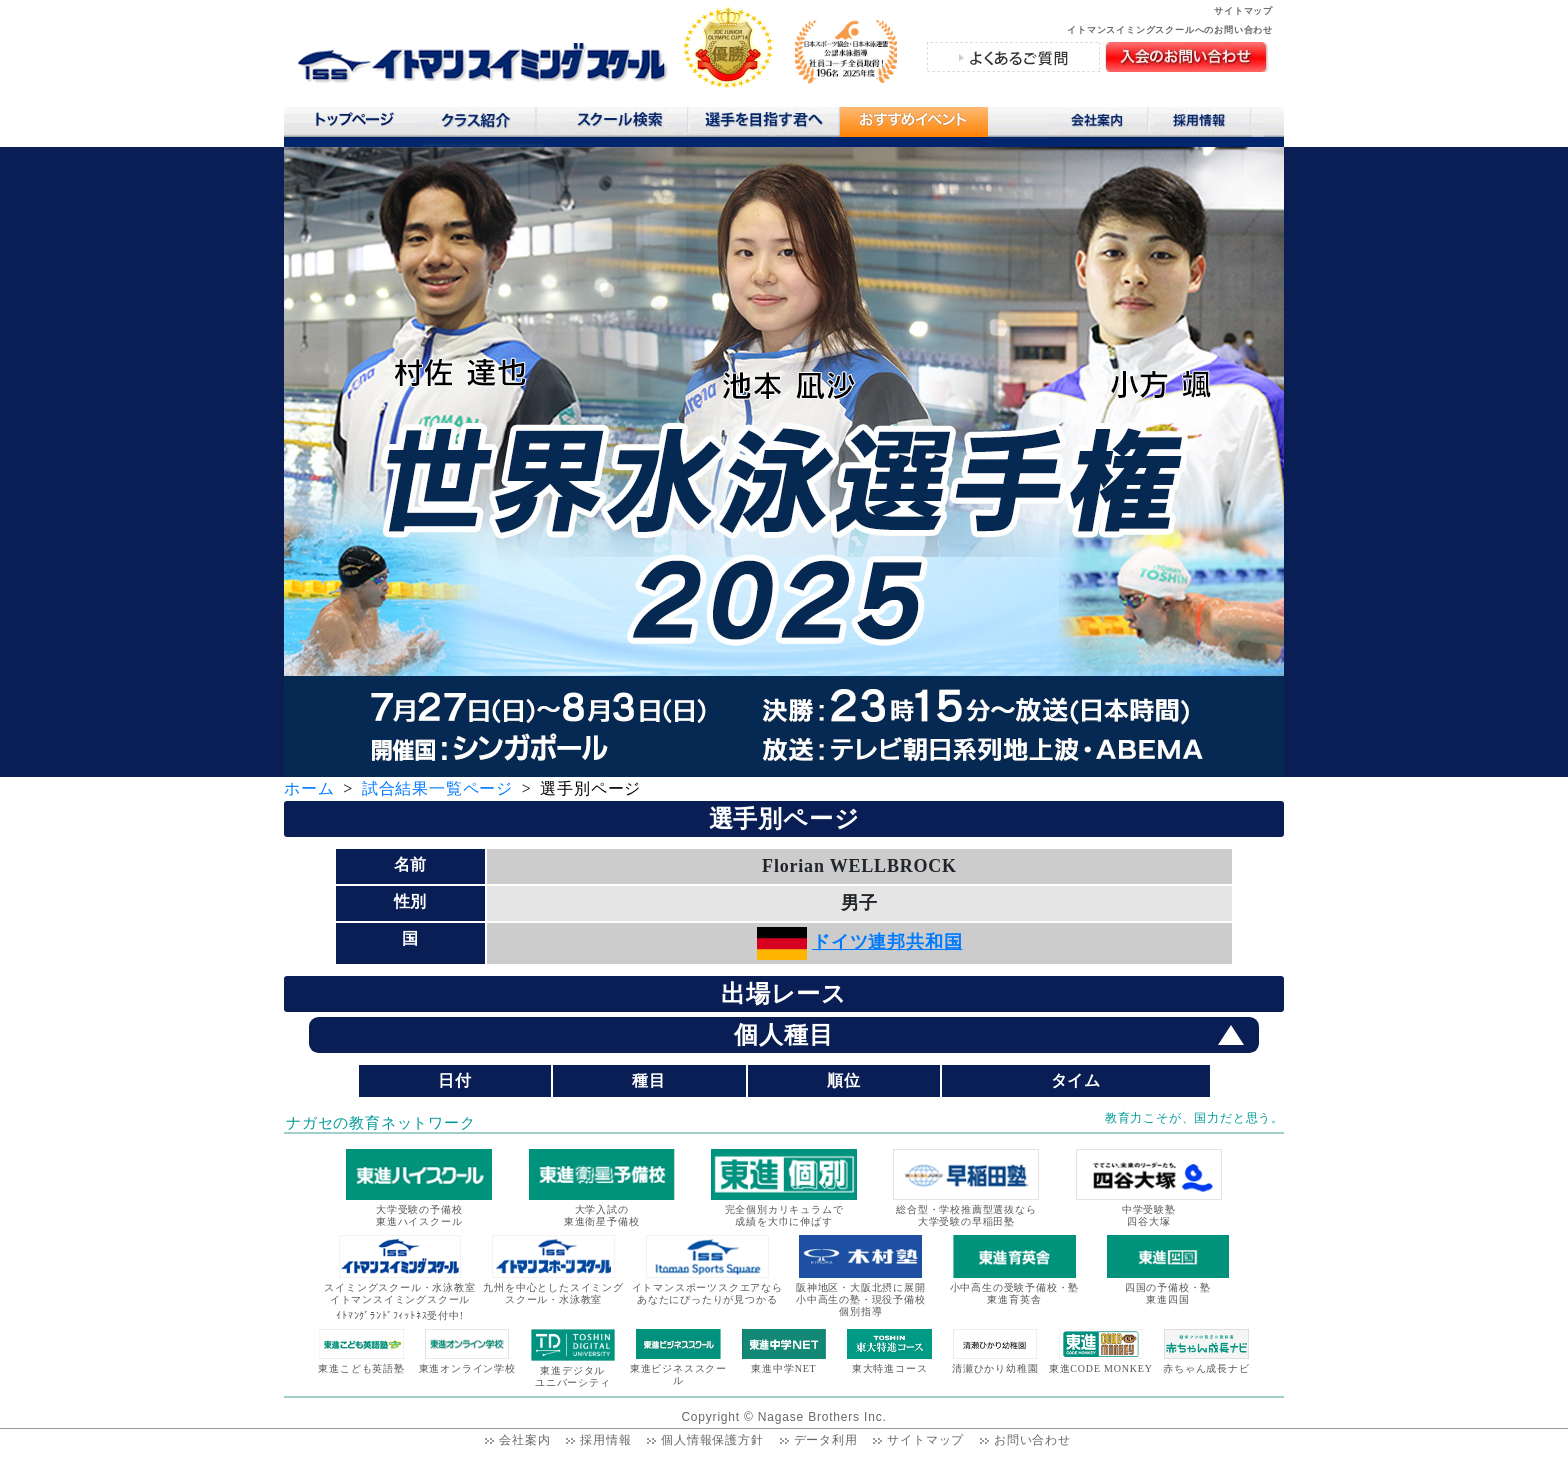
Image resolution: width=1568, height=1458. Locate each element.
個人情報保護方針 (712, 1440)
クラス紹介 (483, 126)
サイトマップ (1243, 11)
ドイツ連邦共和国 (887, 942)
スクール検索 (623, 124)
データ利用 (826, 1440)
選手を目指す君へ (763, 124)
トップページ (353, 124)
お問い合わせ (1032, 1440)
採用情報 (1206, 124)
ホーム (309, 788)
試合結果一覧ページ (437, 788)
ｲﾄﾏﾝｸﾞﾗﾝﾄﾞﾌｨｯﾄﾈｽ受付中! (400, 1315)
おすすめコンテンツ (913, 126)
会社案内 (1099, 124)
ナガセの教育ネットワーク (381, 1123)
